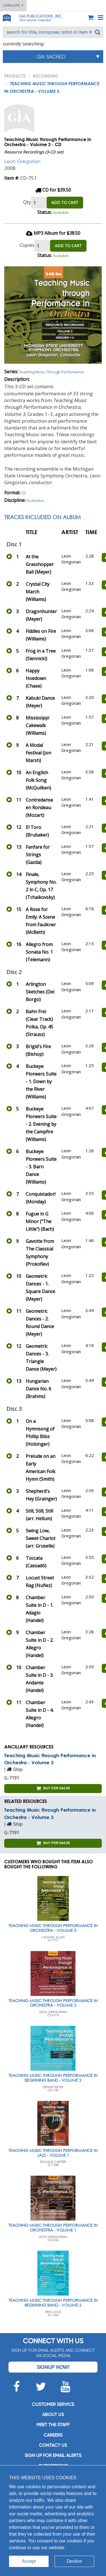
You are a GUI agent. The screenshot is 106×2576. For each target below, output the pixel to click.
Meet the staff (53, 2424)
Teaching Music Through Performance (51, 371)
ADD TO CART (64, 202)
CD (23, 492)
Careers (53, 2435)
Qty (27, 202)
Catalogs (13, 5)
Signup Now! (53, 2367)
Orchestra (35, 500)
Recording (45, 75)
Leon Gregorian (22, 161)
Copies (27, 245)
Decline (74, 2561)
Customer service (53, 2404)
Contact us (53, 2445)
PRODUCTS (15, 75)
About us (53, 2414)
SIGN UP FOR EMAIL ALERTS (53, 2455)
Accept (29, 2561)
